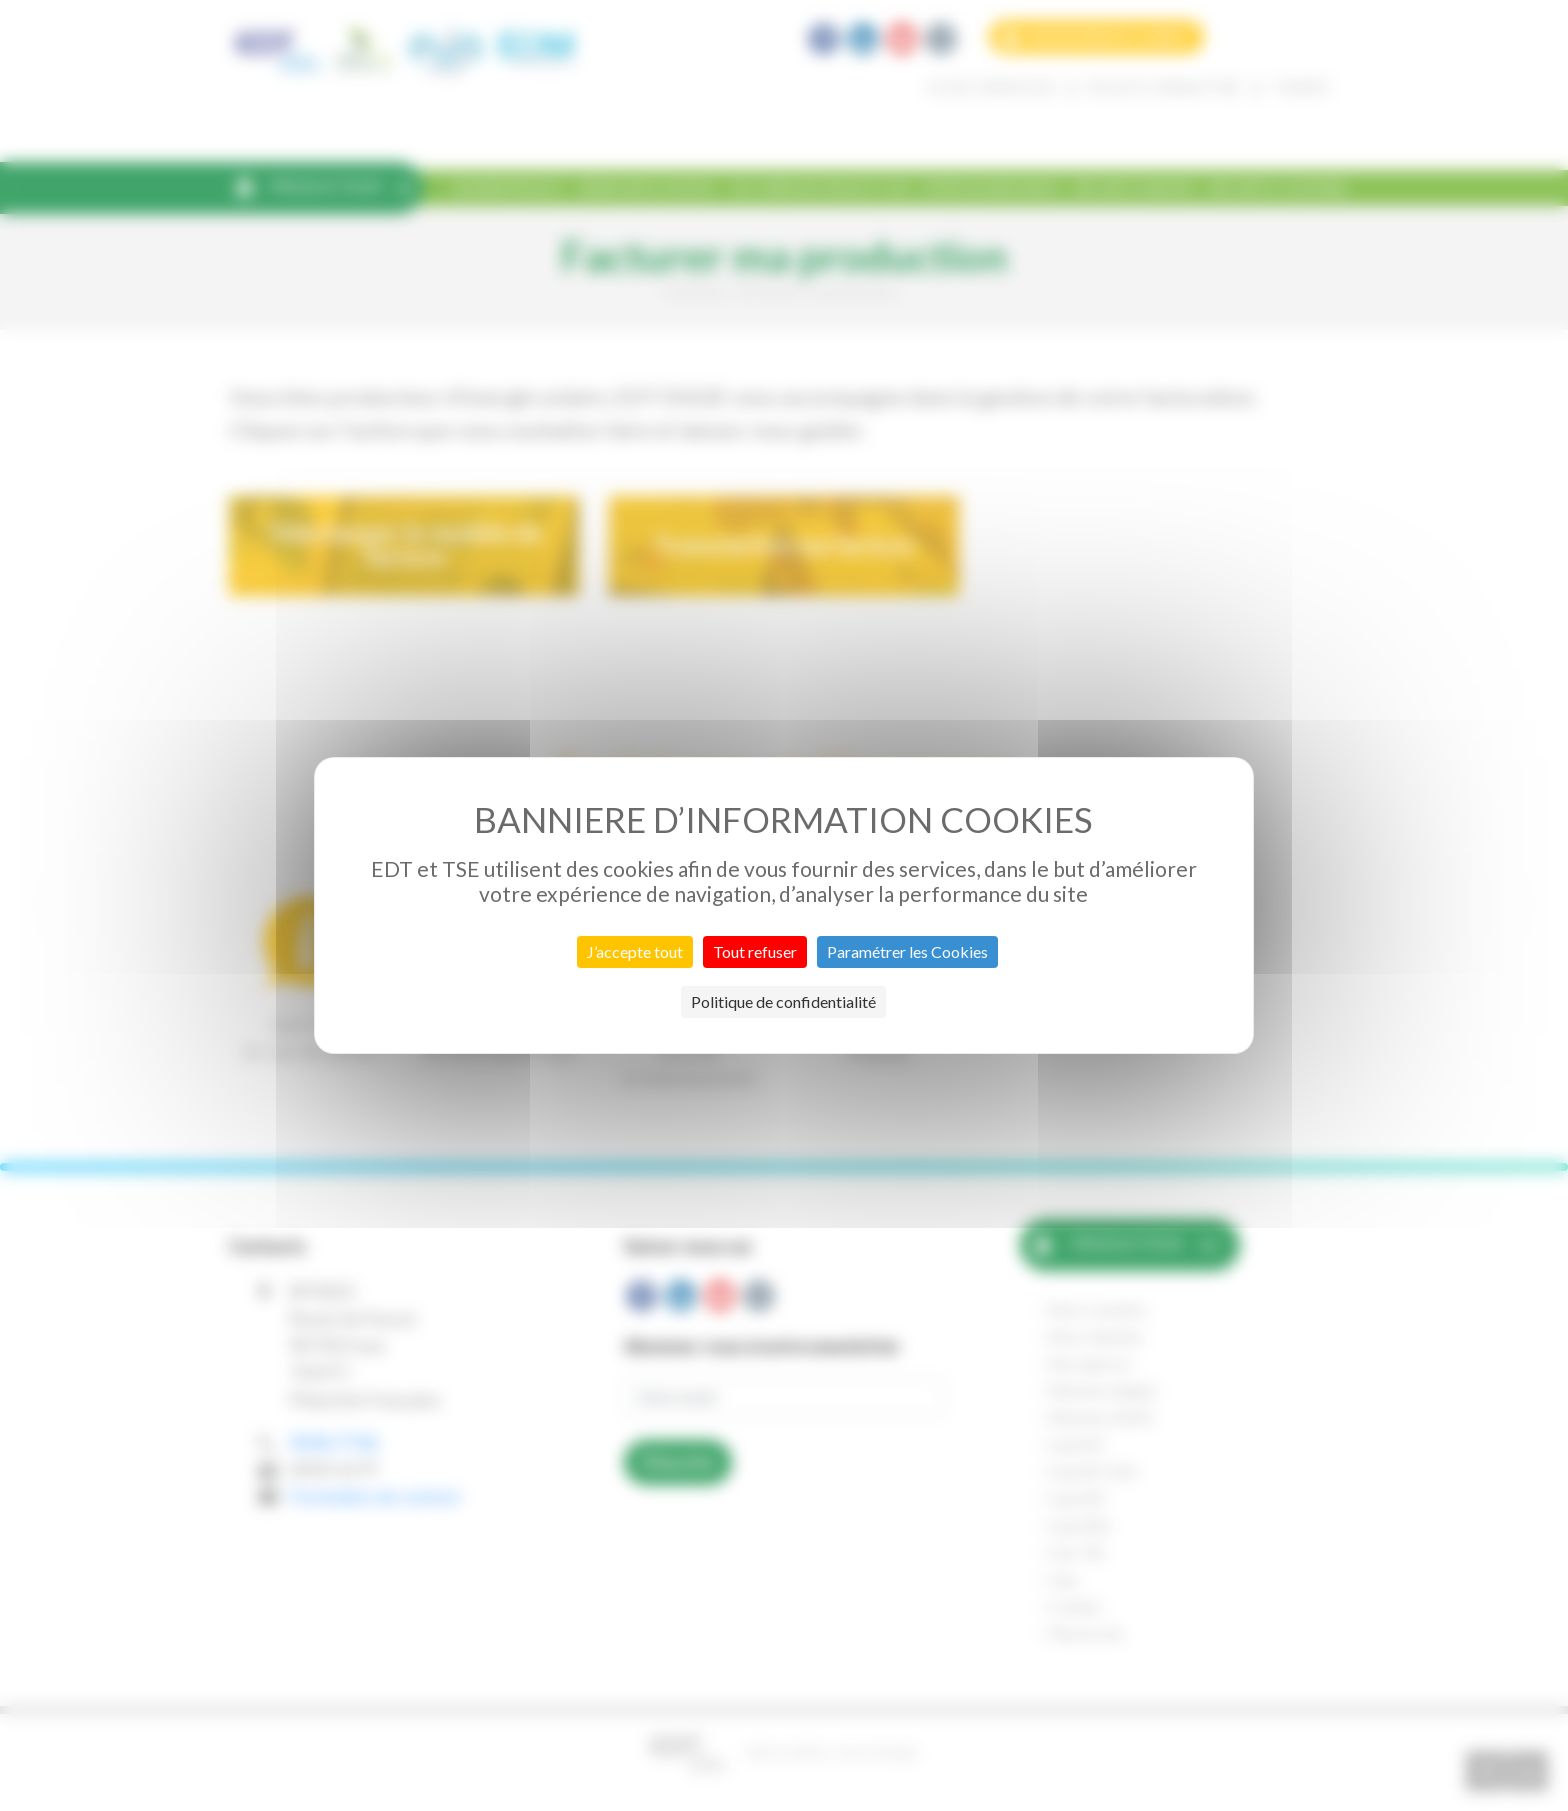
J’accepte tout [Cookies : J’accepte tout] (635, 951)
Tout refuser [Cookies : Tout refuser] (755, 951)
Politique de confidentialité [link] (783, 1001)
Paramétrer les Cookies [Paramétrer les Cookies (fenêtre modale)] (907, 951)
